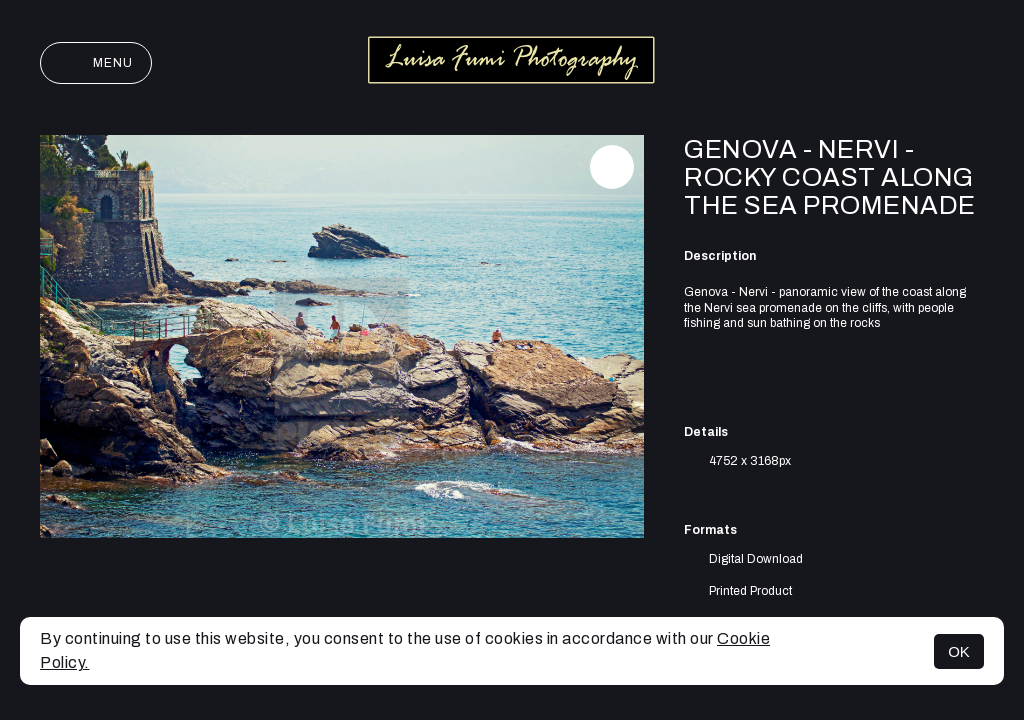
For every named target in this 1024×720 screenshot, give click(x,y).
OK (959, 651)
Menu (96, 63)
